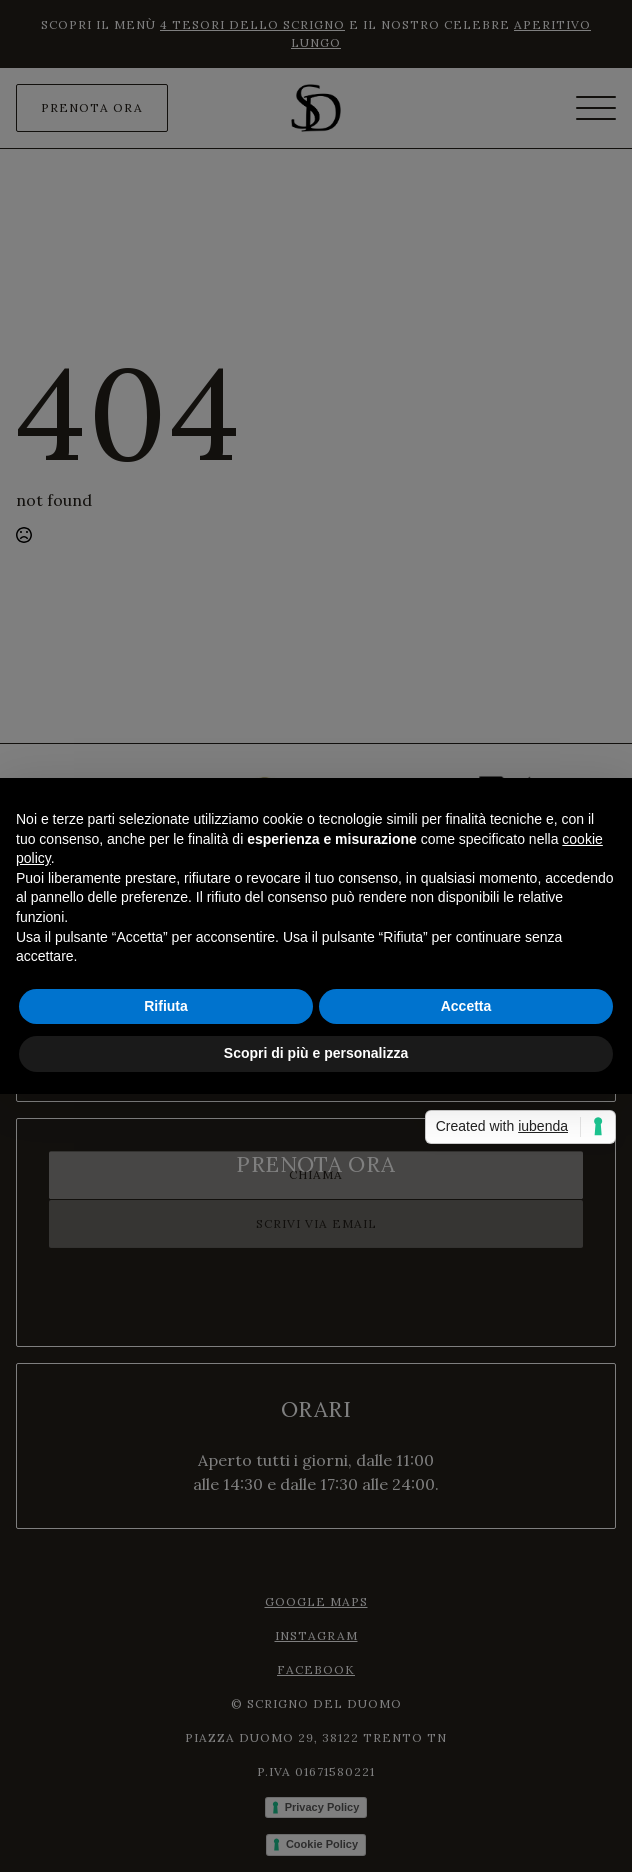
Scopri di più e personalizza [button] (316, 1053)
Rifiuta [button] (166, 1006)
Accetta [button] (466, 1006)
